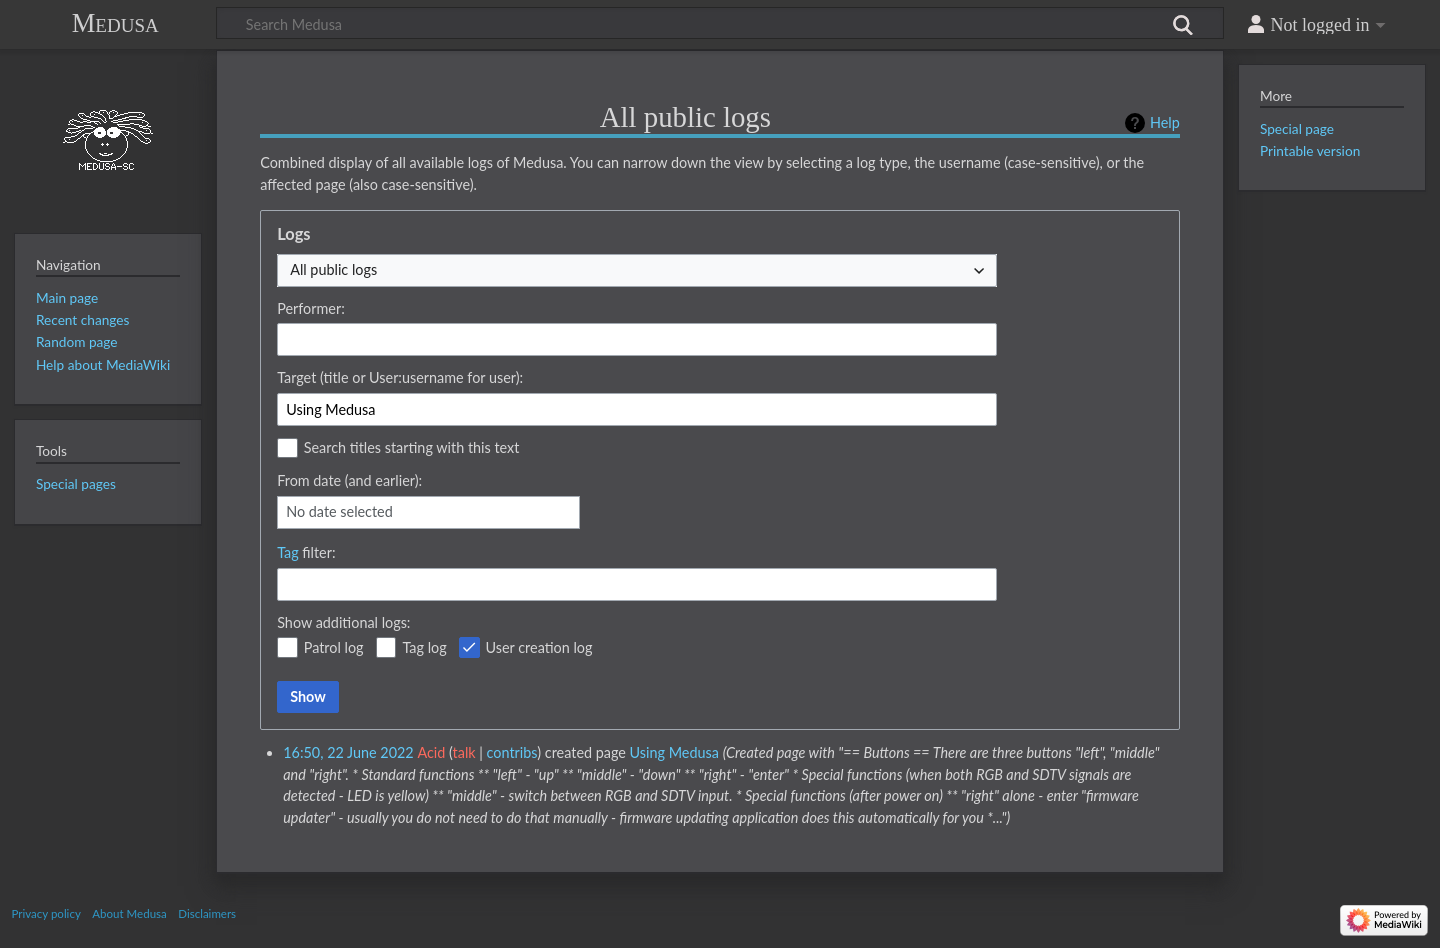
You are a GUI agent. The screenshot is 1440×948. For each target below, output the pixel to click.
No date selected (339, 511)
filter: (306, 552)
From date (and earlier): (349, 480)
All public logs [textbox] (333, 269)
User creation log (539, 647)
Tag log (424, 647)
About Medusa (129, 913)
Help (1165, 122)
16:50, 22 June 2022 (348, 752)
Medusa (115, 23)
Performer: (311, 308)
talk (464, 752)
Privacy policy (46, 913)
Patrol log (334, 647)
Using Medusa (674, 752)
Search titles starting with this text (412, 447)
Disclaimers (207, 913)
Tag (288, 552)
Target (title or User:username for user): (400, 377)
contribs (512, 752)
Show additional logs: (343, 622)
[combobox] (637, 270)
